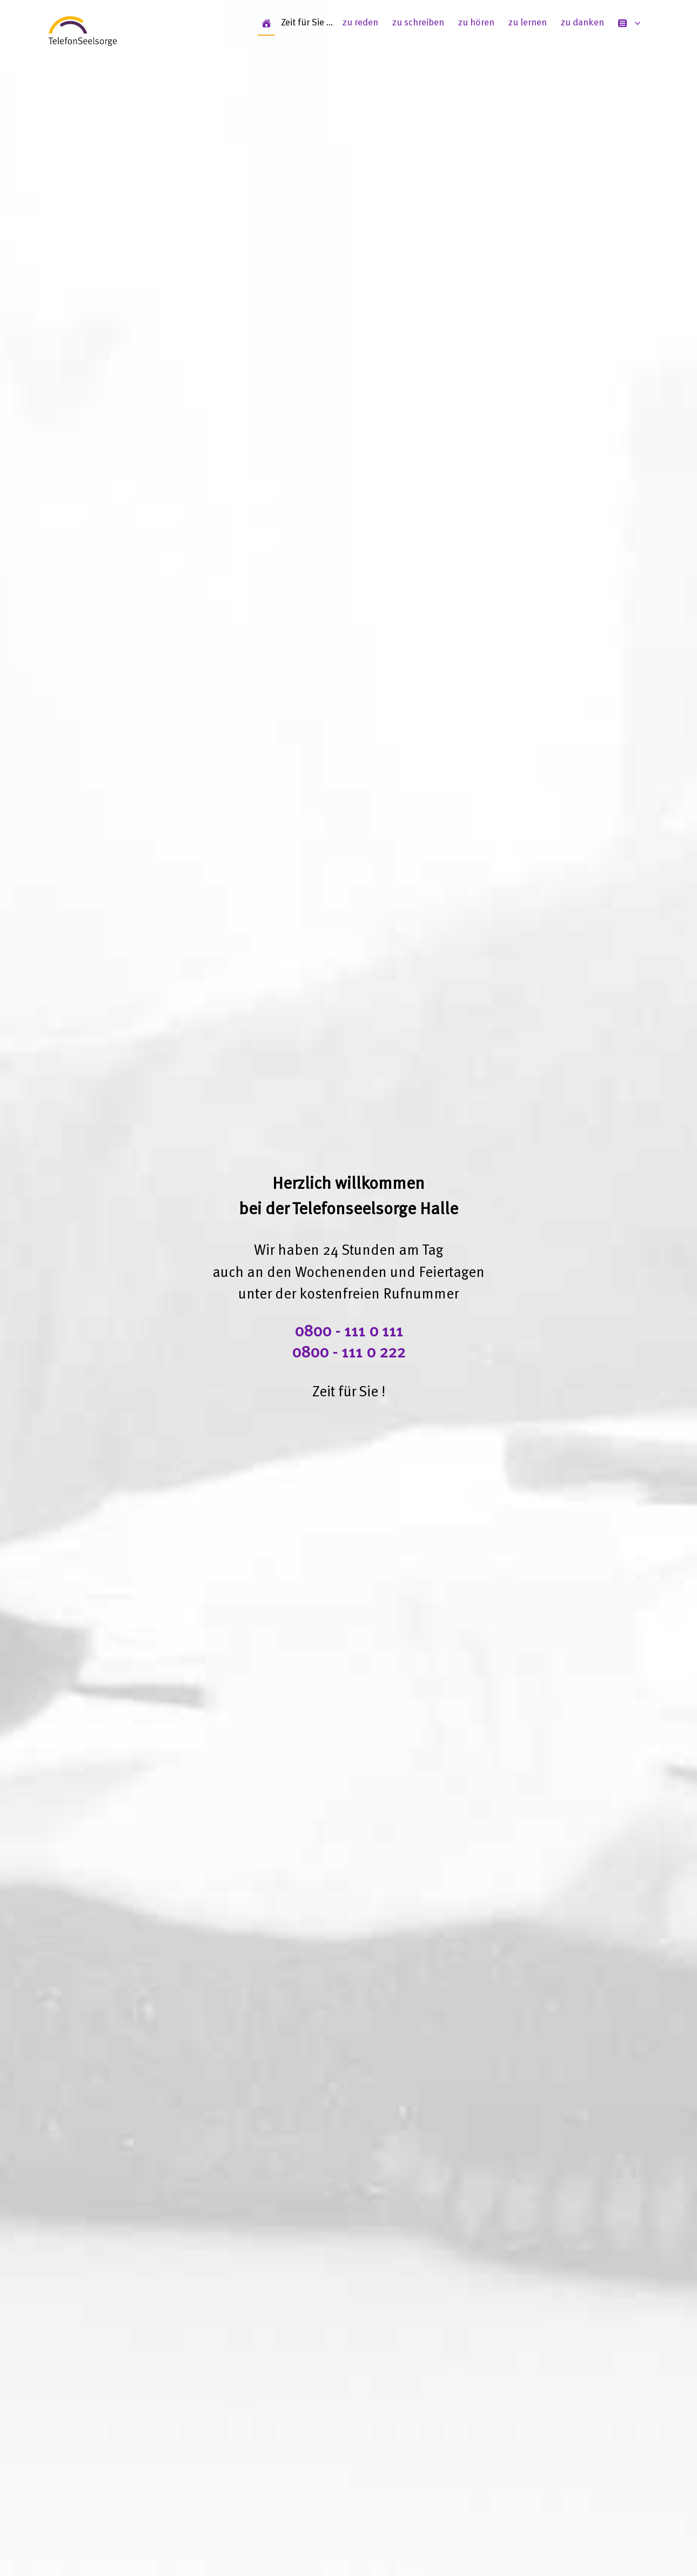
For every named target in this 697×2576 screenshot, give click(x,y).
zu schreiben (418, 23)
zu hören (476, 23)
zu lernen (527, 23)
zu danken (582, 23)
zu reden (360, 23)
